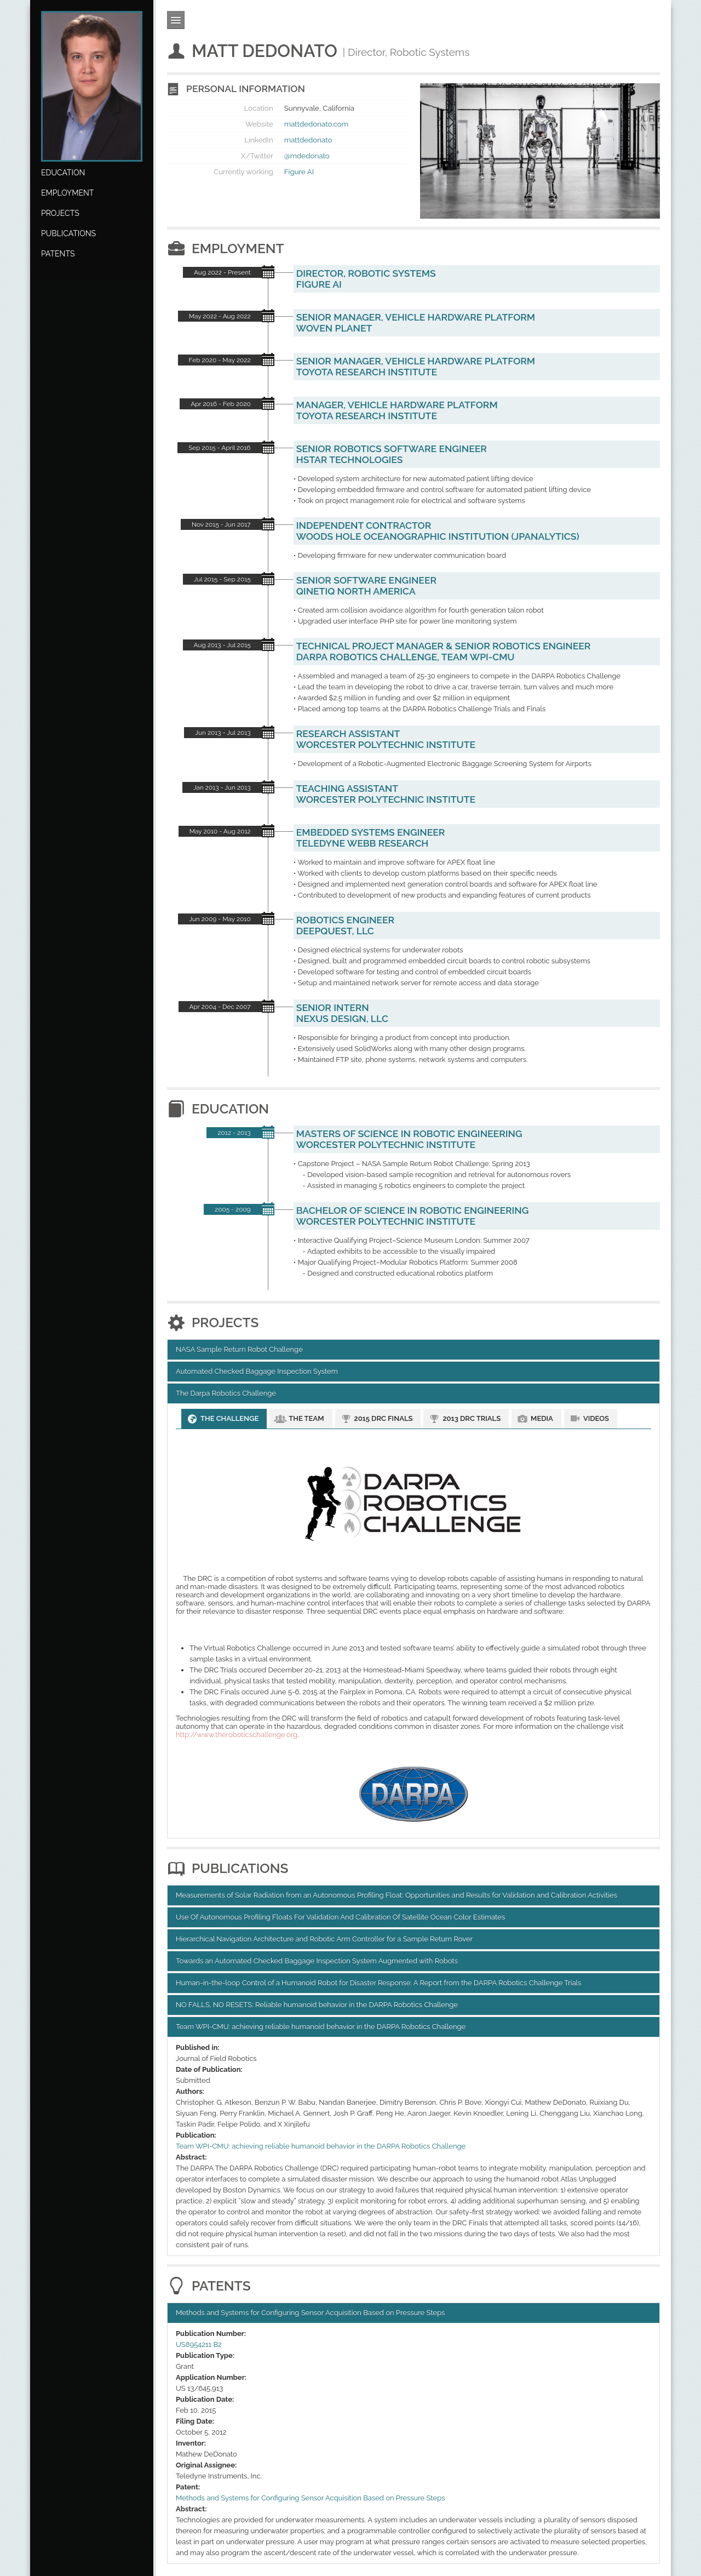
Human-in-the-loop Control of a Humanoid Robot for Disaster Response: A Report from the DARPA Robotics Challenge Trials (378, 1983)
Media (542, 1418)
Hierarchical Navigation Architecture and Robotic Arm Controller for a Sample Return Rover (324, 1939)
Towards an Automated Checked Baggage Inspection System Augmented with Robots (317, 1961)
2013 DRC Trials (472, 1418)
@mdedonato (307, 155)
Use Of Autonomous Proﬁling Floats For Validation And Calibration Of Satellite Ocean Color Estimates (340, 1917)
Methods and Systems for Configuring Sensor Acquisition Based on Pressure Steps (310, 2313)
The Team (306, 1418)
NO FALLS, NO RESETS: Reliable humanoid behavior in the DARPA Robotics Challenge (317, 2005)
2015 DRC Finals (383, 1418)
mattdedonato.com (316, 123)
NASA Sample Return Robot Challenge (239, 1349)
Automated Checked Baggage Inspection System (257, 1371)
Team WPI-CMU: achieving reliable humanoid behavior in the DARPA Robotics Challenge (321, 2027)
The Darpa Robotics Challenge (226, 1393)
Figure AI (299, 171)
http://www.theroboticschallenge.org (236, 1734)
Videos (596, 1418)
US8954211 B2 (199, 2344)
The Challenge (229, 1418)
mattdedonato (308, 139)
